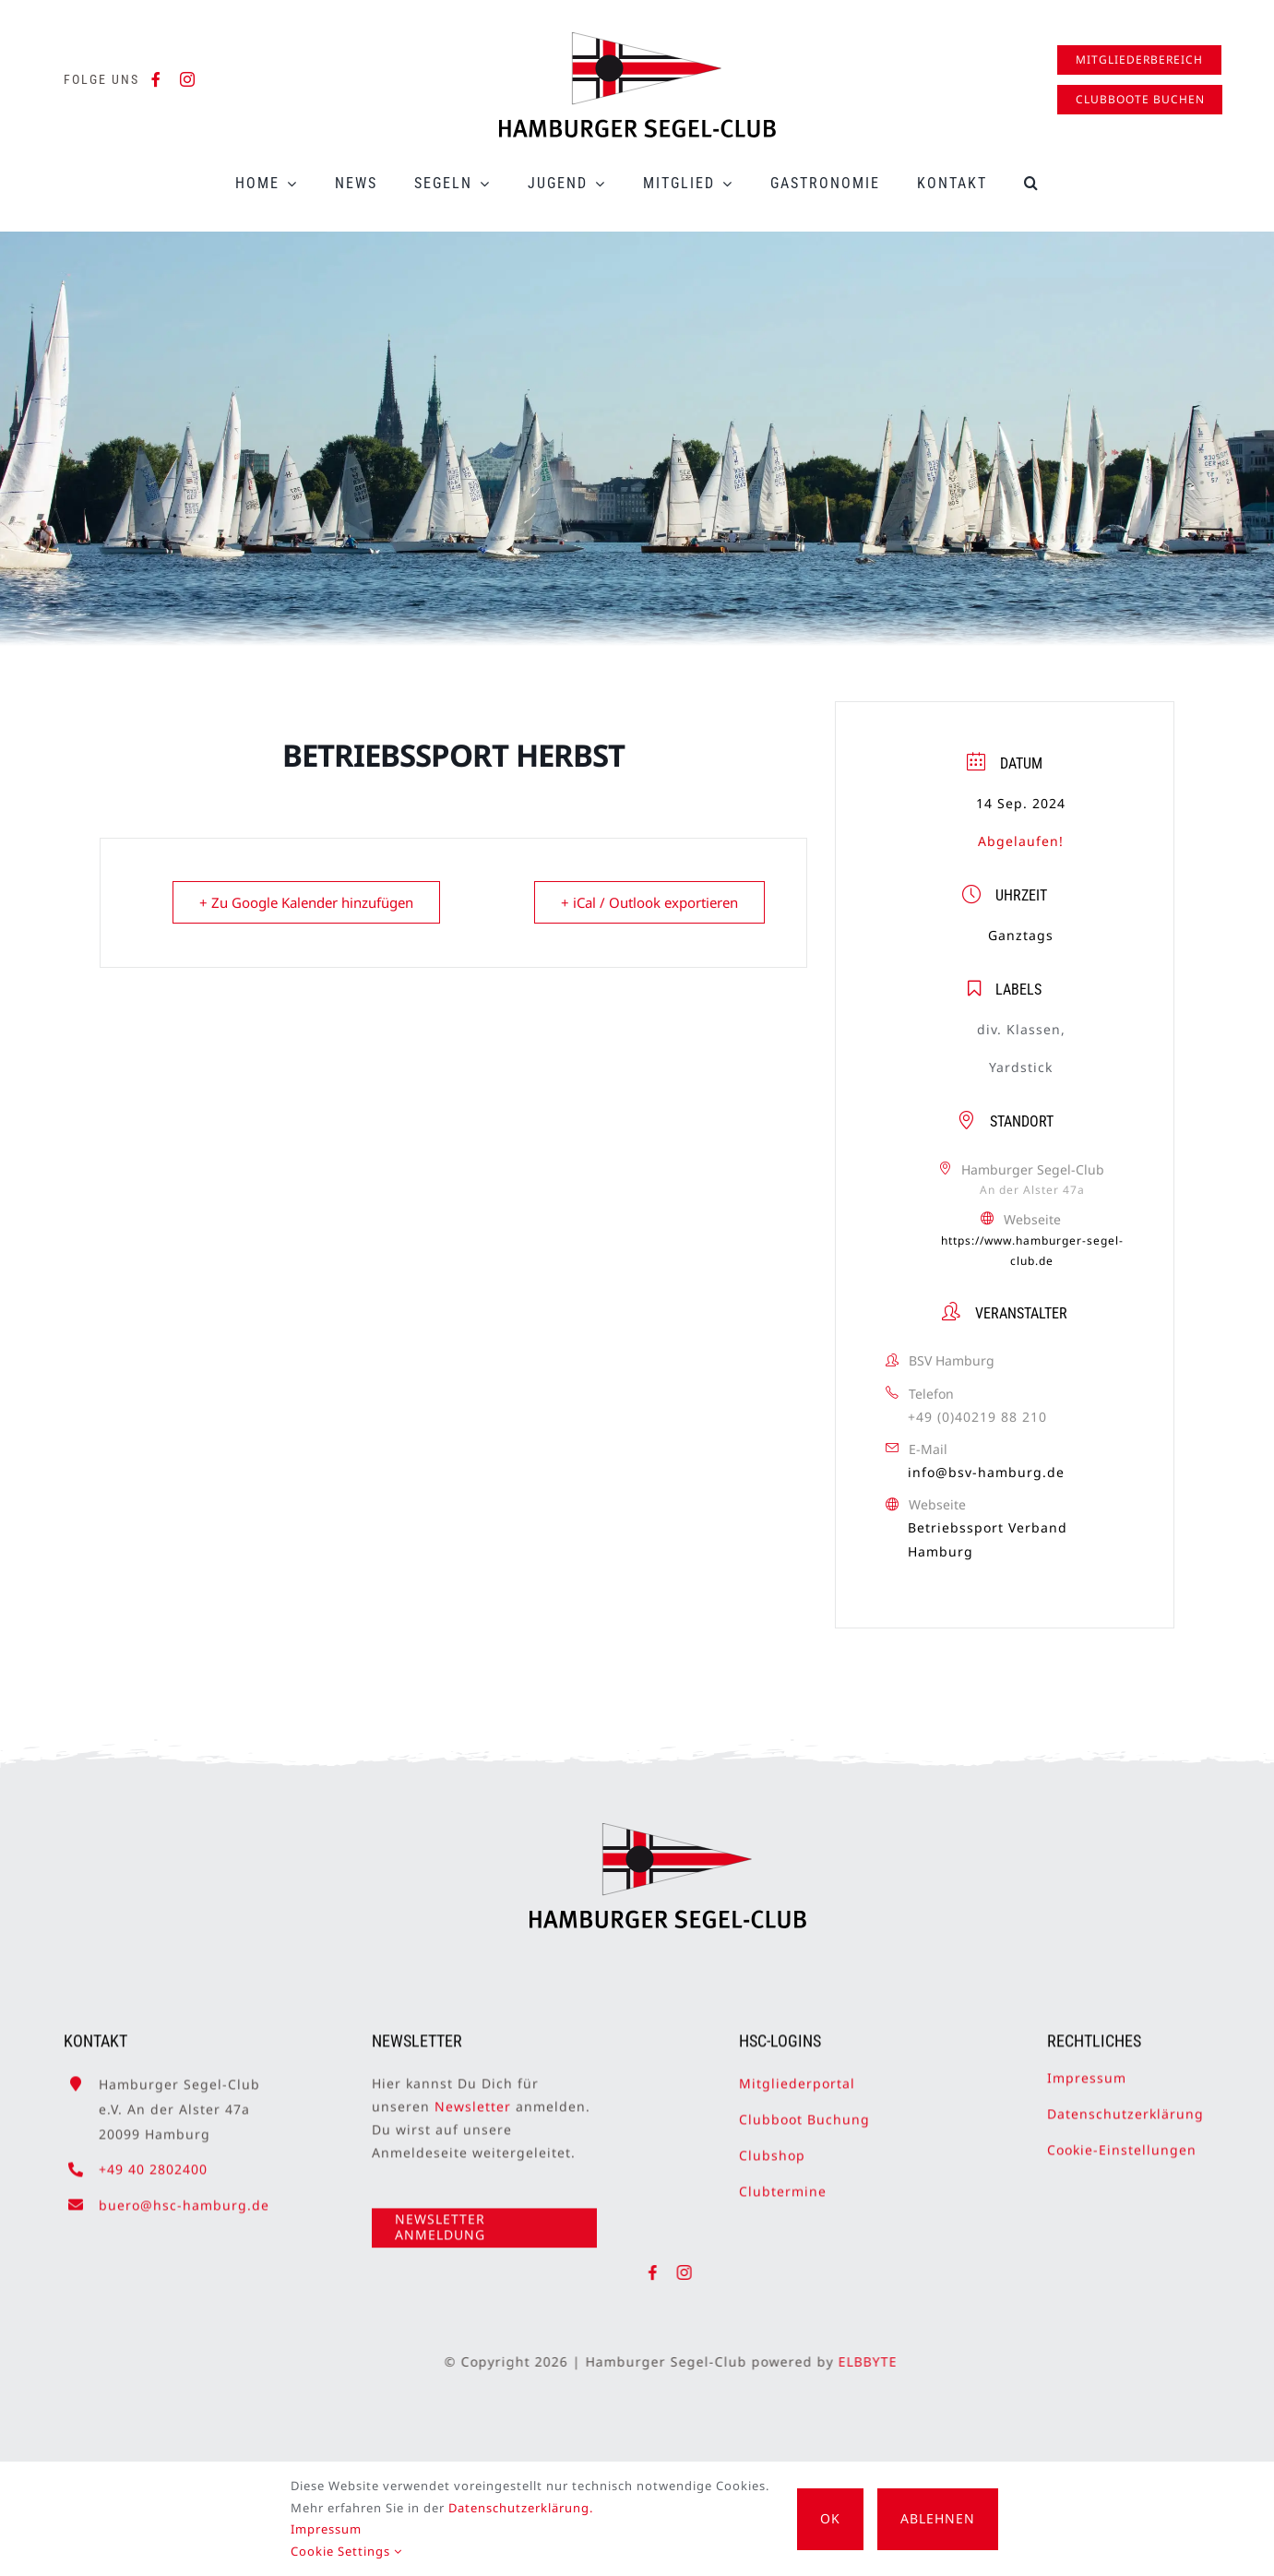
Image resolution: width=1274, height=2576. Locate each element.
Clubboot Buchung (804, 2109)
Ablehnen (937, 2518)
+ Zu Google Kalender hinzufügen (306, 902)
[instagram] (188, 79)
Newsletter (473, 2096)
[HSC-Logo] (637, 40)
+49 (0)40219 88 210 (977, 1416)
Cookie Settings (346, 2551)
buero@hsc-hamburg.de (184, 2195)
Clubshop (772, 2146)
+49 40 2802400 (153, 2160)
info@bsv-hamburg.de (986, 1472)
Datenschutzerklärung (1125, 2104)
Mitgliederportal (797, 2073)
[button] (1032, 183)
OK (830, 2518)
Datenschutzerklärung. (520, 2507)
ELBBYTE (876, 2361)
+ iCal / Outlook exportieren (649, 902)
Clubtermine (783, 2182)
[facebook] (156, 79)
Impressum (1086, 2068)
